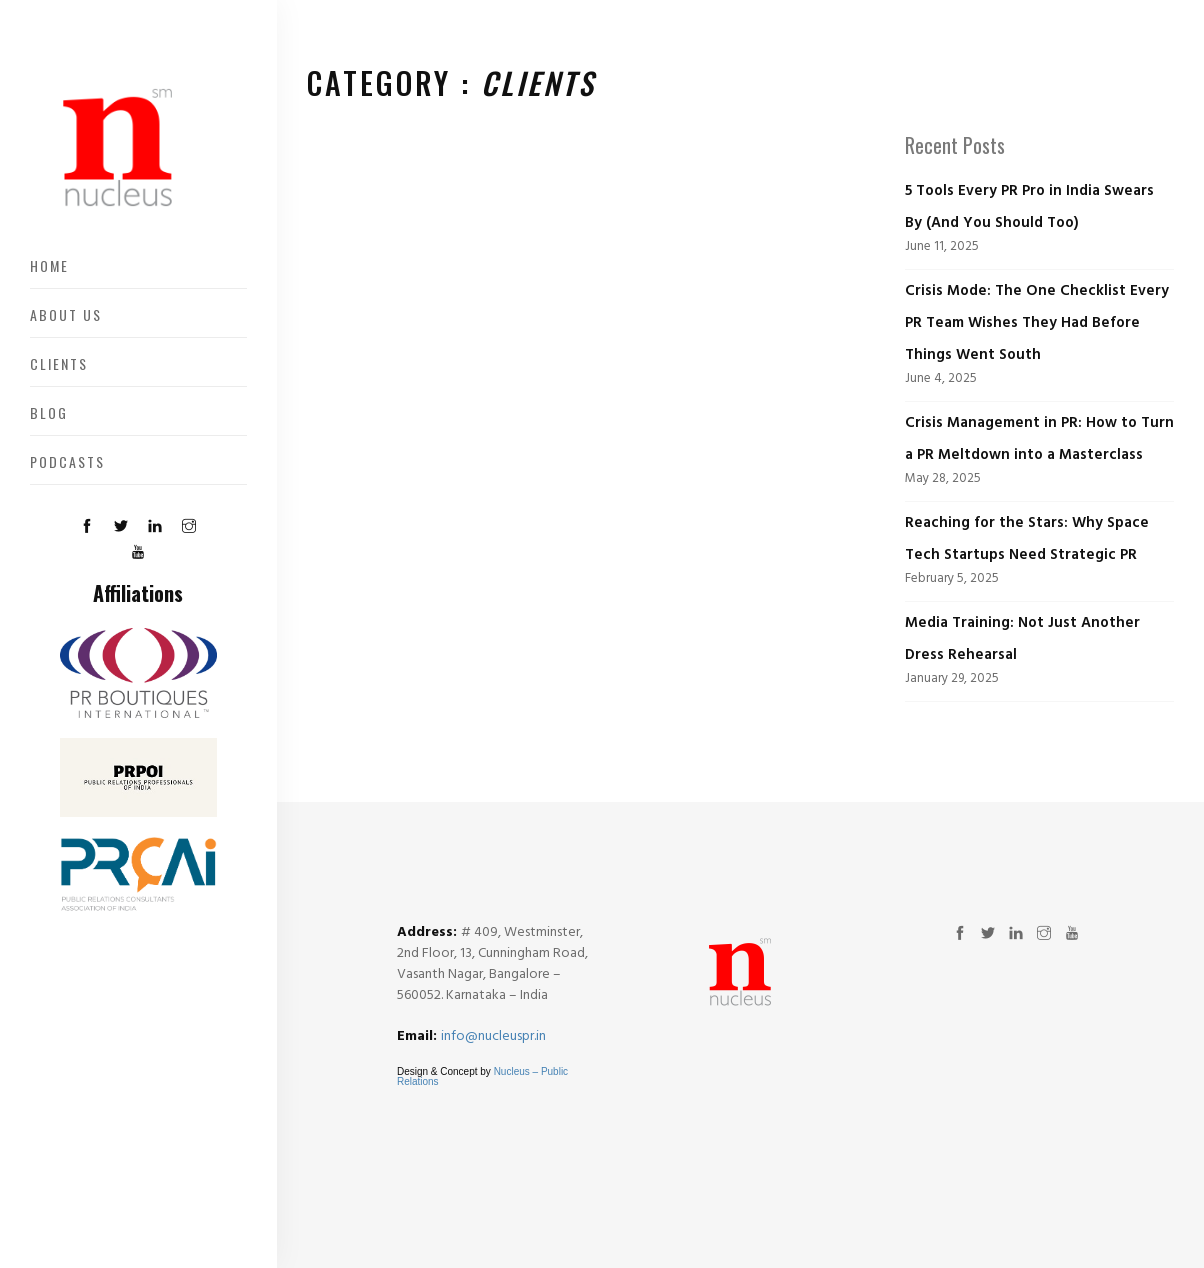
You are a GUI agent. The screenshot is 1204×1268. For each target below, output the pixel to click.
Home (49, 265)
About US (66, 314)
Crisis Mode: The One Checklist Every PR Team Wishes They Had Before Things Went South (1037, 323)
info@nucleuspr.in (493, 1036)
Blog (49, 412)
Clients (59, 363)
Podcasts (67, 461)
